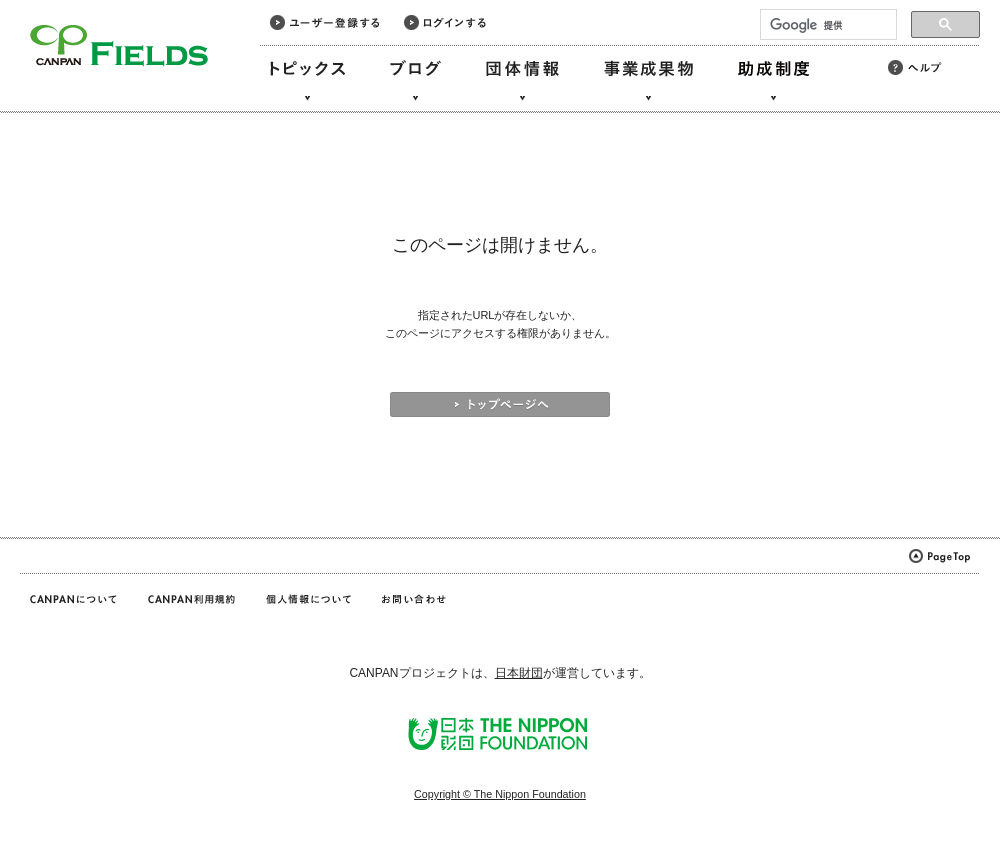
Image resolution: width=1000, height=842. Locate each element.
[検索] (826, 25)
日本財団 (519, 673)
